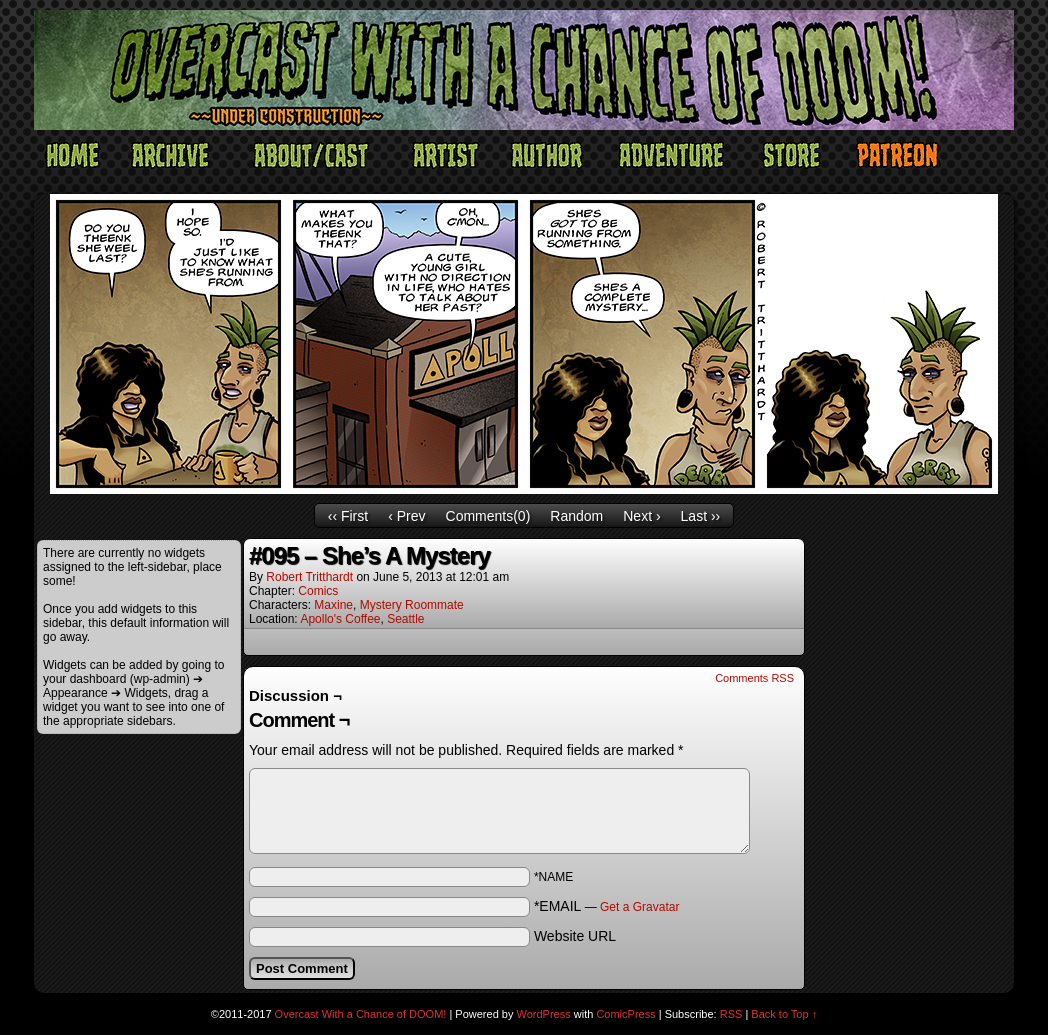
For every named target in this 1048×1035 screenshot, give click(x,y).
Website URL (575, 936)
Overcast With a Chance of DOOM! (361, 1014)
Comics (318, 591)
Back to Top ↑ (784, 1014)
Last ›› (701, 516)
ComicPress (625, 1014)
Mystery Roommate (412, 605)
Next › (641, 516)
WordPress (544, 1014)
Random (576, 516)
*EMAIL (607, 906)
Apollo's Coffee (340, 619)
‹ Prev (406, 516)
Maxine (333, 605)
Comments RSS (754, 678)
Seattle (405, 619)
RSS (731, 1014)
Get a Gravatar (639, 907)
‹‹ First (348, 516)
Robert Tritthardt (309, 577)
